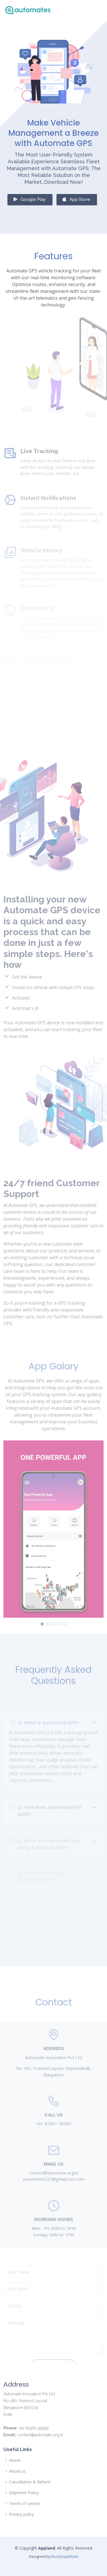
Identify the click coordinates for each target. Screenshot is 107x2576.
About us (17, 2471)
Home (15, 2460)
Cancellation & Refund (29, 2482)
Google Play (29, 202)
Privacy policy (21, 2514)
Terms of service (24, 2504)
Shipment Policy (24, 2493)
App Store (76, 202)
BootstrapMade (64, 2556)
